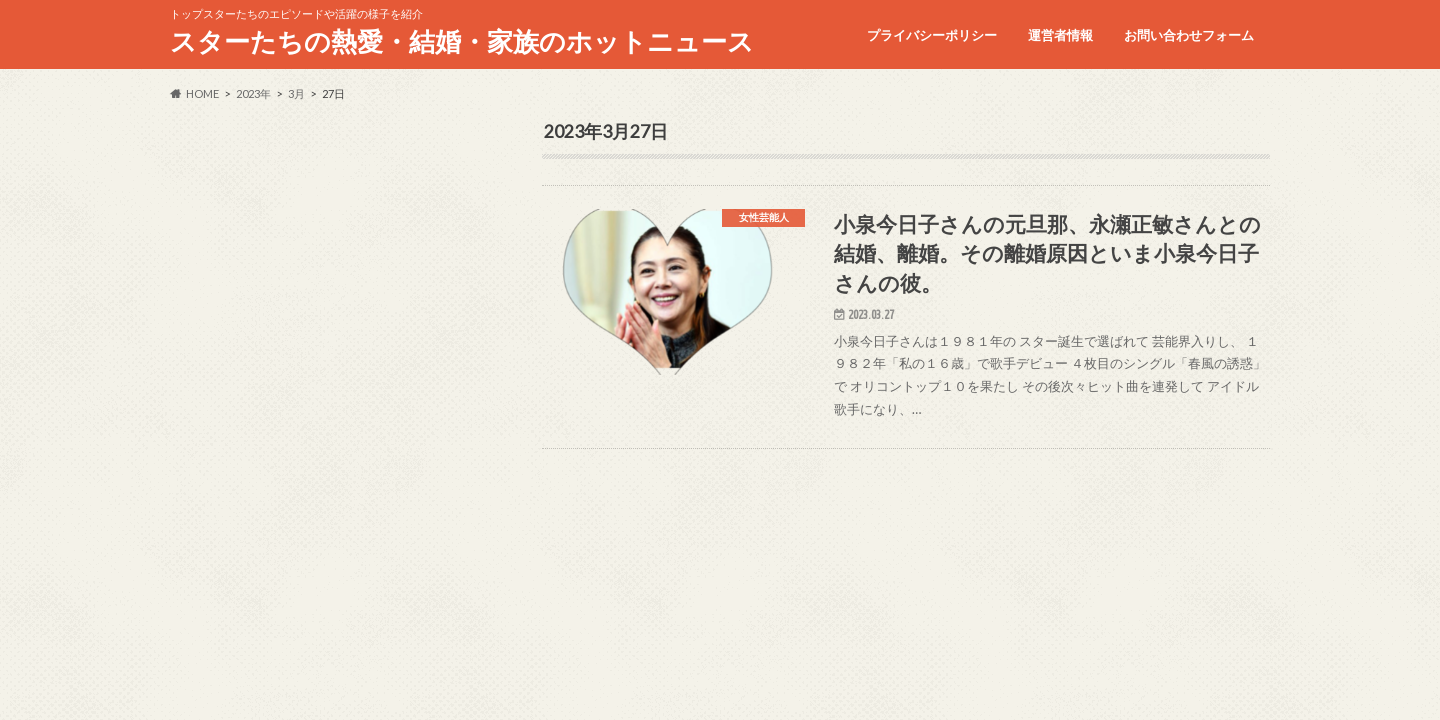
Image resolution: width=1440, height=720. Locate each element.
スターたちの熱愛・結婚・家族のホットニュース (462, 41)
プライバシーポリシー (932, 35)
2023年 (253, 93)
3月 (296, 93)
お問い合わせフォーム (1189, 35)
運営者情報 (1060, 35)
